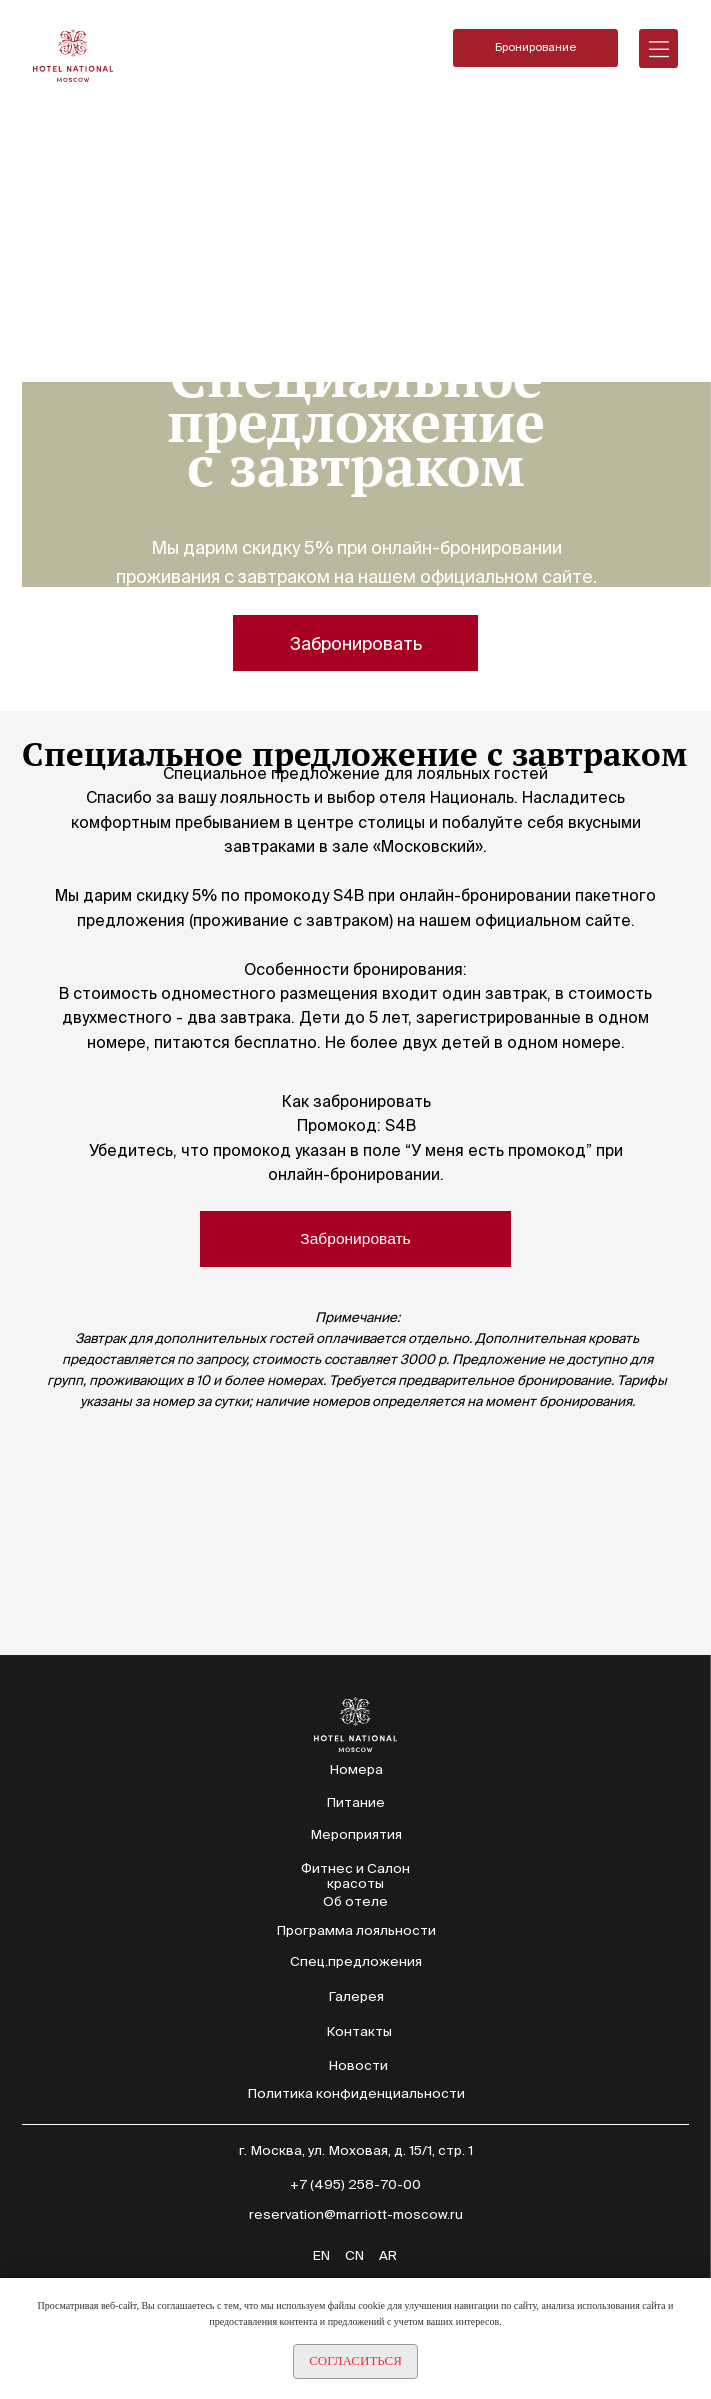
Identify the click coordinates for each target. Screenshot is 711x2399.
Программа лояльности (356, 1930)
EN (321, 2255)
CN (354, 2255)
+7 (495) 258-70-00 (355, 2184)
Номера (356, 1769)
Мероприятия (356, 1834)
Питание (355, 1802)
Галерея (356, 1996)
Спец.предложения (356, 1961)
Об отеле (355, 1901)
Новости (358, 2065)
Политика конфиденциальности (356, 2093)
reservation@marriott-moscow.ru (356, 2214)
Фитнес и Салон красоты (355, 1876)
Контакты (359, 2031)
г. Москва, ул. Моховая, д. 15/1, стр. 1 (356, 2150)
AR (388, 2255)
